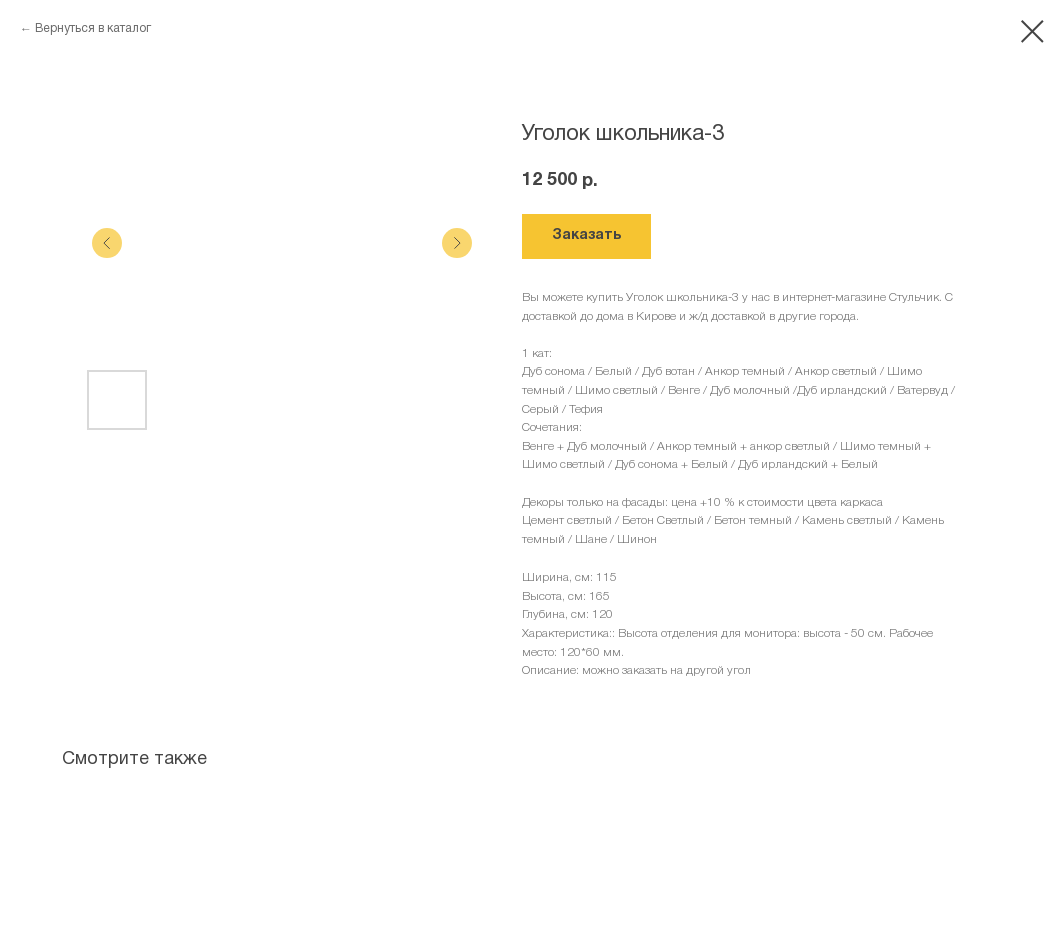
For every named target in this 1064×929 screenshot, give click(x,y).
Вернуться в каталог (93, 28)
